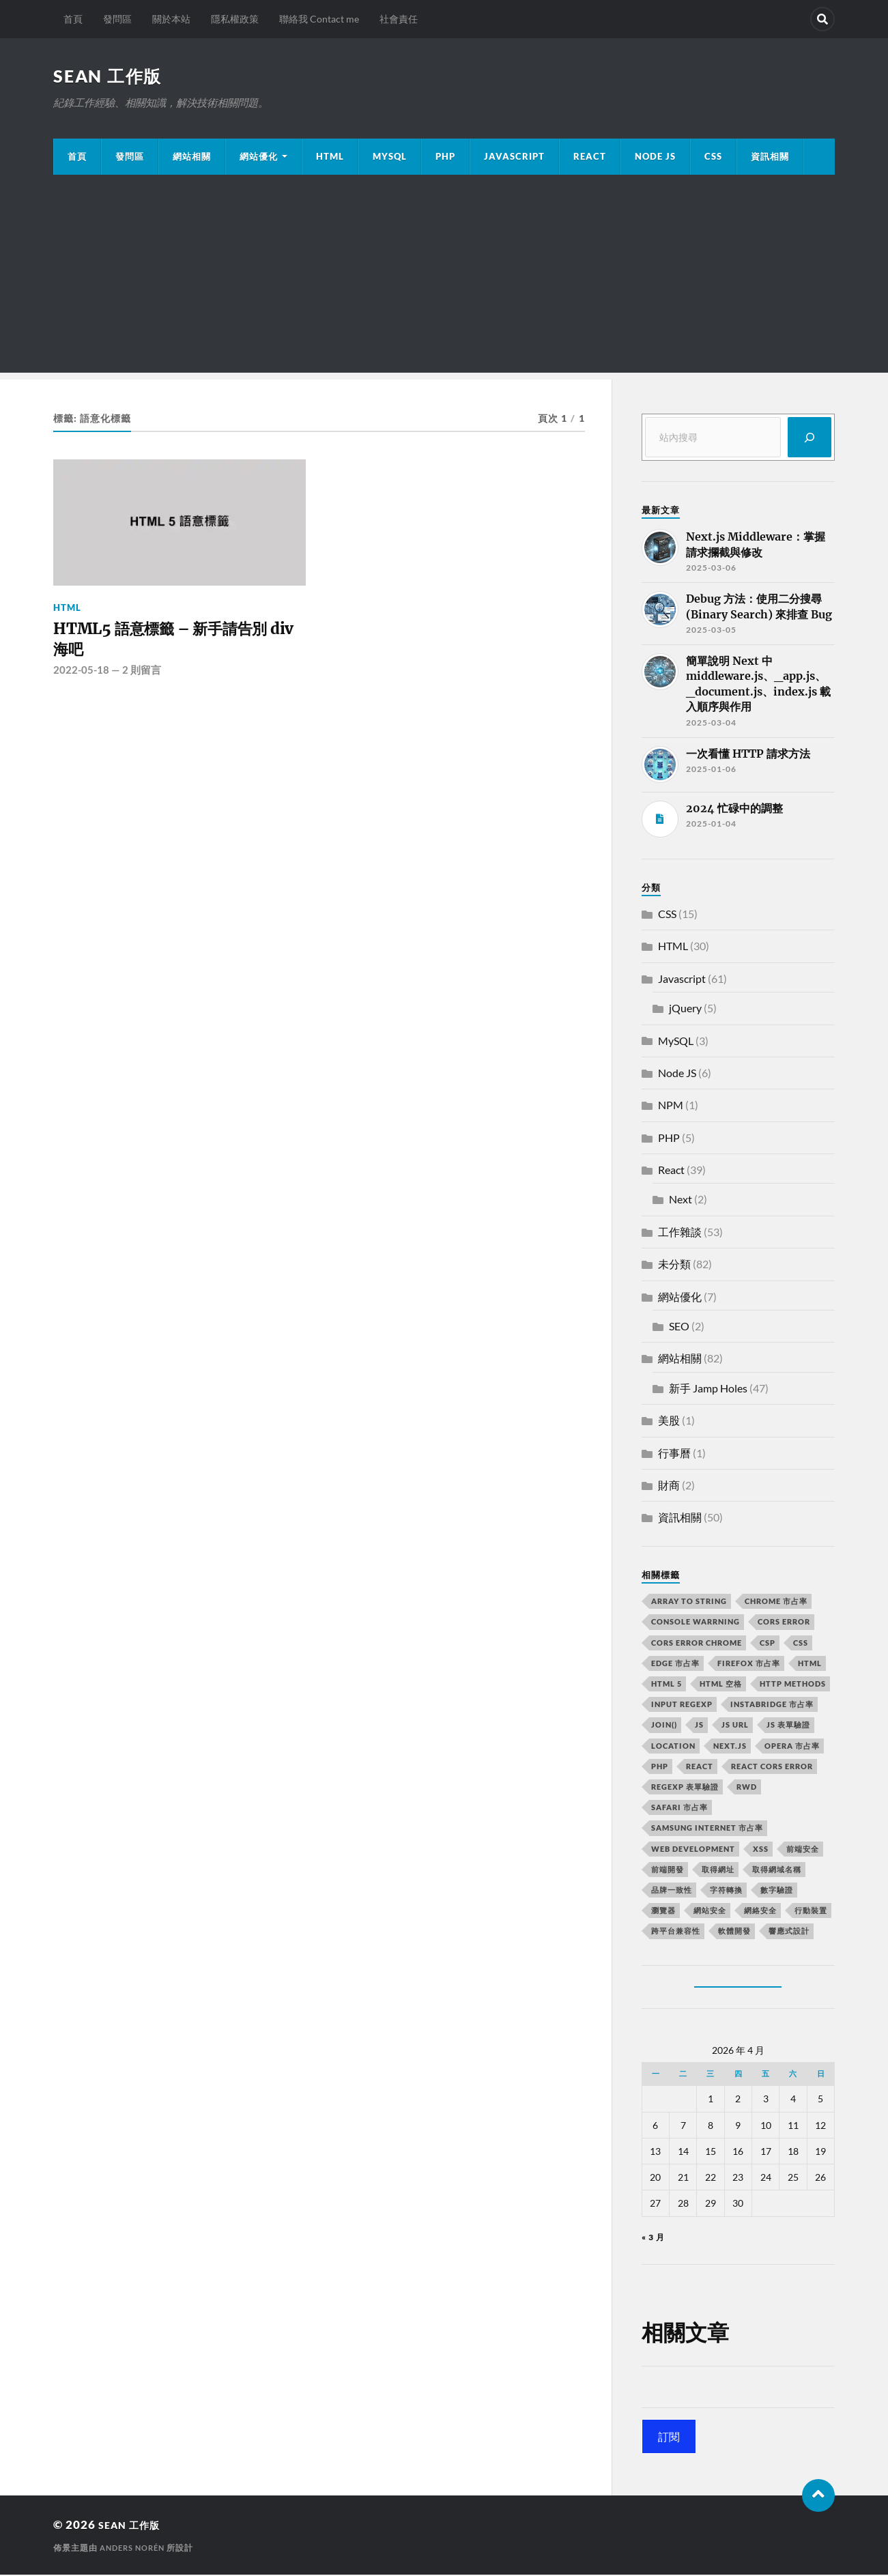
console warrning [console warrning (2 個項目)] (695, 1622)
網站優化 (259, 157)
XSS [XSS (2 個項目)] (761, 1850)
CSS (713, 157)
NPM (670, 1106)
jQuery (685, 1009)
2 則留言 (141, 678)
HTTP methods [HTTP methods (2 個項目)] (793, 1684)
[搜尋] (809, 438)
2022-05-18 (81, 678)
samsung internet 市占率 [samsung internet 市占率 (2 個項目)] (707, 1828)
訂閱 (669, 2437)
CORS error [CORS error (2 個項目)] (784, 1622)
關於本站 (171, 19)
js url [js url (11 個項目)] (735, 1725)
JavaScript (514, 157)
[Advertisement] (444, 278)
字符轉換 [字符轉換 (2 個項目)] (726, 1891)
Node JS (655, 157)
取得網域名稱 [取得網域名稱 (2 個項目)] (776, 1870)
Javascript (682, 979)
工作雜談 (680, 1233)
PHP (445, 157)
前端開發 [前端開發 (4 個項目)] (667, 1870)
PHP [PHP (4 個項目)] (659, 1767)
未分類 (674, 1265)
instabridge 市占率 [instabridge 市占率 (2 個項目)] (772, 1705)
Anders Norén (135, 2549)
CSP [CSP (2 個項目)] (767, 1644)
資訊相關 (770, 157)
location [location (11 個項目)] (673, 1747)
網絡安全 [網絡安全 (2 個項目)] (760, 1911)
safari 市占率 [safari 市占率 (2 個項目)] (679, 1808)
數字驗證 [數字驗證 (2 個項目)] (776, 1891)
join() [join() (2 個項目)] (664, 1725)
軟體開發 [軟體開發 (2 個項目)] (734, 1932)
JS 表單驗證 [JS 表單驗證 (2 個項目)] (788, 1725)
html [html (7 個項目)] (810, 1664)
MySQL (390, 157)
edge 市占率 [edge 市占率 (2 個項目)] (675, 1664)
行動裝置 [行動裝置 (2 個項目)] (810, 1911)
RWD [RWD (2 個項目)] (746, 1788)
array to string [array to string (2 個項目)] (689, 1602)
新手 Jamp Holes (708, 1389)
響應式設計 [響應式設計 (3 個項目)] (789, 1932)
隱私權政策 (235, 19)
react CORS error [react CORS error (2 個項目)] (772, 1767)
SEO (679, 1327)
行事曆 (674, 1454)
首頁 (73, 19)
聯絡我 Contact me (319, 19)
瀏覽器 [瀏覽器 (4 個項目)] (663, 1911)
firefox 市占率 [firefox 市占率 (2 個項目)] (748, 1664)
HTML (330, 157)
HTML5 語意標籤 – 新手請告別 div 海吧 (177, 643)
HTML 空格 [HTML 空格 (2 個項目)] (721, 1684)
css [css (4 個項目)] (800, 1644)
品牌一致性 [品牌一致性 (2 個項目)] (671, 1891)
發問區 (117, 19)
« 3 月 (653, 2238)
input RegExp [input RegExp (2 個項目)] (682, 1705)
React (589, 157)
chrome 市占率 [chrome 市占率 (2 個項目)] (776, 1602)
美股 (669, 1421)
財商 (669, 1486)
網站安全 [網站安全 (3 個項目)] (709, 1911)
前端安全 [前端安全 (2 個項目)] (802, 1850)
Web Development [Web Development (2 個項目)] (693, 1850)
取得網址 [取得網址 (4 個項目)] (718, 1870)
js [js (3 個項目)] (699, 1725)
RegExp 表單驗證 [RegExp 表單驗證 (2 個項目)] (685, 1788)
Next (680, 1200)
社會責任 (398, 19)
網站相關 (192, 157)
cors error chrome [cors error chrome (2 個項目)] (696, 1644)
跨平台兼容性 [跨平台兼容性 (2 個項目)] (675, 1932)
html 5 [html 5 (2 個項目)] (666, 1684)
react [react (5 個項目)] (699, 1767)
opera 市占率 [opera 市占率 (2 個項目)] (792, 1747)
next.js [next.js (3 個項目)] (730, 1747)
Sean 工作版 (110, 76)
